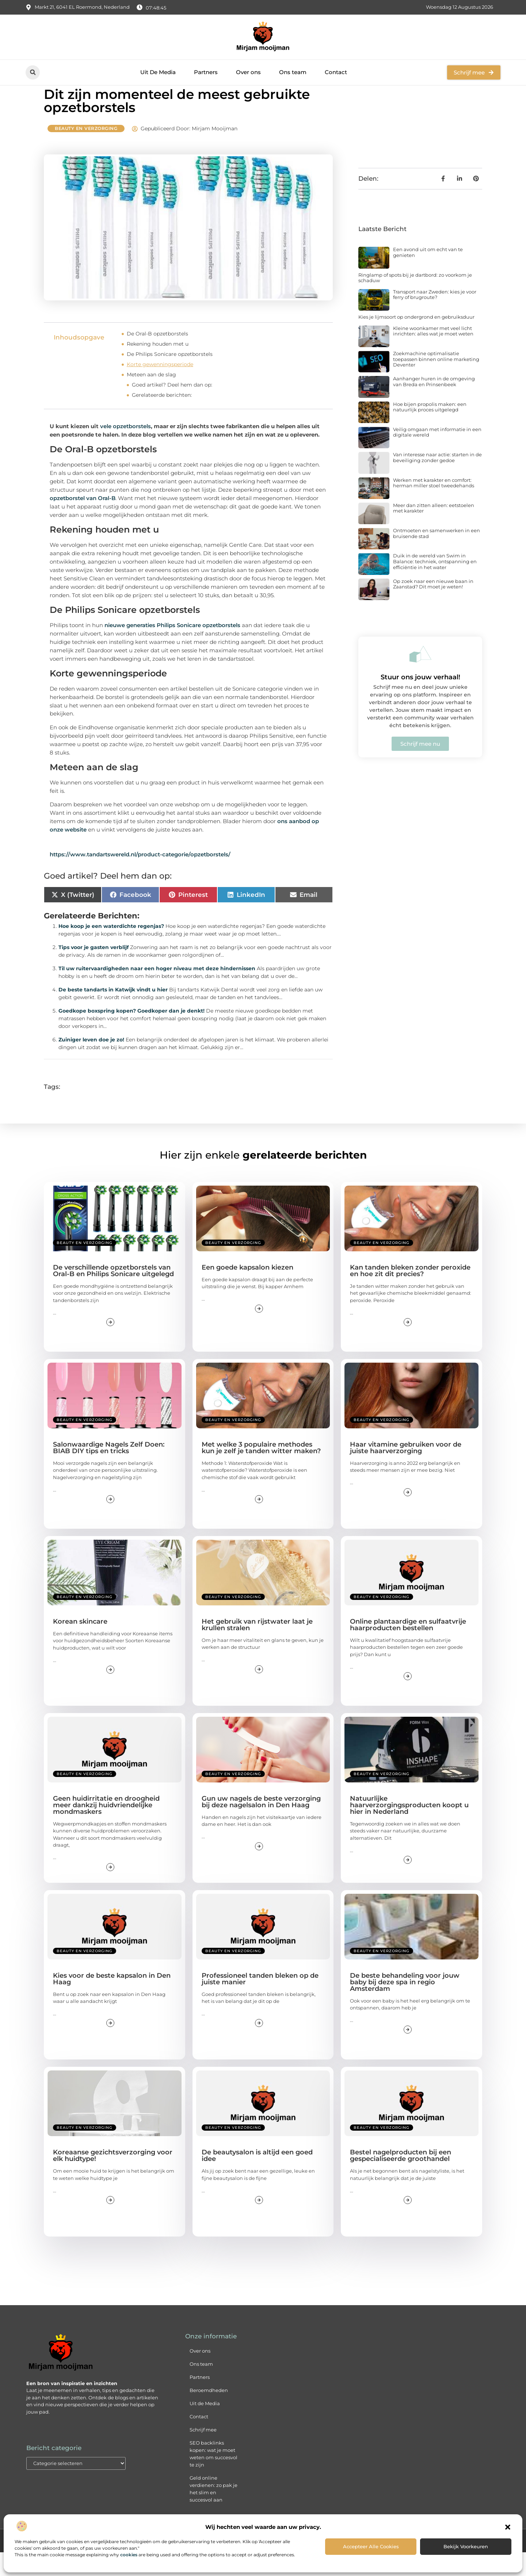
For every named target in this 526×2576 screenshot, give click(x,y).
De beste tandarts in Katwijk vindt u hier (113, 1013)
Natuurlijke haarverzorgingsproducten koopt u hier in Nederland (409, 1828)
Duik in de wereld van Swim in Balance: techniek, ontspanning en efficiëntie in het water (435, 585)
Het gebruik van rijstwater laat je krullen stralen (257, 1648)
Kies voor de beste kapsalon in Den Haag (112, 2002)
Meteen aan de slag (151, 398)
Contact (336, 72)
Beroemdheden (209, 2414)
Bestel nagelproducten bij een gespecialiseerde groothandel (400, 2179)
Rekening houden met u (157, 367)
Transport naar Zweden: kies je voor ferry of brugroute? (434, 318)
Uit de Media (205, 2427)
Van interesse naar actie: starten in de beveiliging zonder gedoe (437, 481)
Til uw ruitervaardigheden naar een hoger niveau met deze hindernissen (156, 991)
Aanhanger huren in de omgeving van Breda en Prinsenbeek (434, 405)
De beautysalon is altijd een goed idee (257, 2179)
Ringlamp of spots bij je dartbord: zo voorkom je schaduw (415, 301)
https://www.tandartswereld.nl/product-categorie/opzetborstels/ (140, 878)
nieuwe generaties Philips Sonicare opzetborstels (172, 648)
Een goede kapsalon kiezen (247, 1291)
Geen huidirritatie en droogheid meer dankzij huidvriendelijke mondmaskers (106, 1828)
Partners (206, 72)
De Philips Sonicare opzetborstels (170, 378)
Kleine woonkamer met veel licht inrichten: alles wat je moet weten (433, 354)
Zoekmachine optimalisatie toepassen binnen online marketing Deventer (436, 382)
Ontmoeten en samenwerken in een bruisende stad (436, 557)
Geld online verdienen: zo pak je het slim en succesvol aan (213, 2512)
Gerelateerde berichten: (162, 418)
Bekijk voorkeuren (465, 2546)
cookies (128, 2554)
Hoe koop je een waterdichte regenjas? (111, 949)
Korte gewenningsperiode (160, 388)
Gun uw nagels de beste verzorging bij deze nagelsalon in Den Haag (261, 1825)
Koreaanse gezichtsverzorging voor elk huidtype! (112, 2179)
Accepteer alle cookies (371, 2546)
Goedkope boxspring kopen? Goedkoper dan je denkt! (131, 1034)
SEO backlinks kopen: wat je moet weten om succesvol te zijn (213, 2477)
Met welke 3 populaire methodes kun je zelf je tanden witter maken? (261, 1471)
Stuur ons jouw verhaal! (420, 701)
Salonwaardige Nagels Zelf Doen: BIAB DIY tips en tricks (108, 1471)
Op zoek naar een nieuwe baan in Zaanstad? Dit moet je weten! (433, 607)
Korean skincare (80, 1645)
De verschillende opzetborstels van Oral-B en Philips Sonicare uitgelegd (113, 1294)
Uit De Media (158, 72)
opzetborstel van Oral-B (82, 521)
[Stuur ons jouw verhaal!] (420, 678)
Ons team (292, 72)
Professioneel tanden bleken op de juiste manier (260, 2002)
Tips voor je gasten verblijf (93, 970)
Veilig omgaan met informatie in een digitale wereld (437, 455)
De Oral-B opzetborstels (157, 357)
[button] (507, 2527)
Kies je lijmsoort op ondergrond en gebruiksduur (416, 340)
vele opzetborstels (125, 449)
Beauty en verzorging (86, 152)
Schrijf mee (203, 2453)
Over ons (248, 72)
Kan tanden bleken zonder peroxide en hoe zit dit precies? (410, 1294)
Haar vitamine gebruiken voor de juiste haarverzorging (405, 1471)
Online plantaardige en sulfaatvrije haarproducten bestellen (408, 1648)
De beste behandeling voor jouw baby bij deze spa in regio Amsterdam (405, 2005)
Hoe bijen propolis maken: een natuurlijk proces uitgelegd (429, 430)
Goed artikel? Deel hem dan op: (172, 408)
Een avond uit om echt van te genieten (428, 276)
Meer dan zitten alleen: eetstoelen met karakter (433, 531)
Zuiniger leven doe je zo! (91, 1063)
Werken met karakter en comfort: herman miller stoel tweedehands (433, 506)
